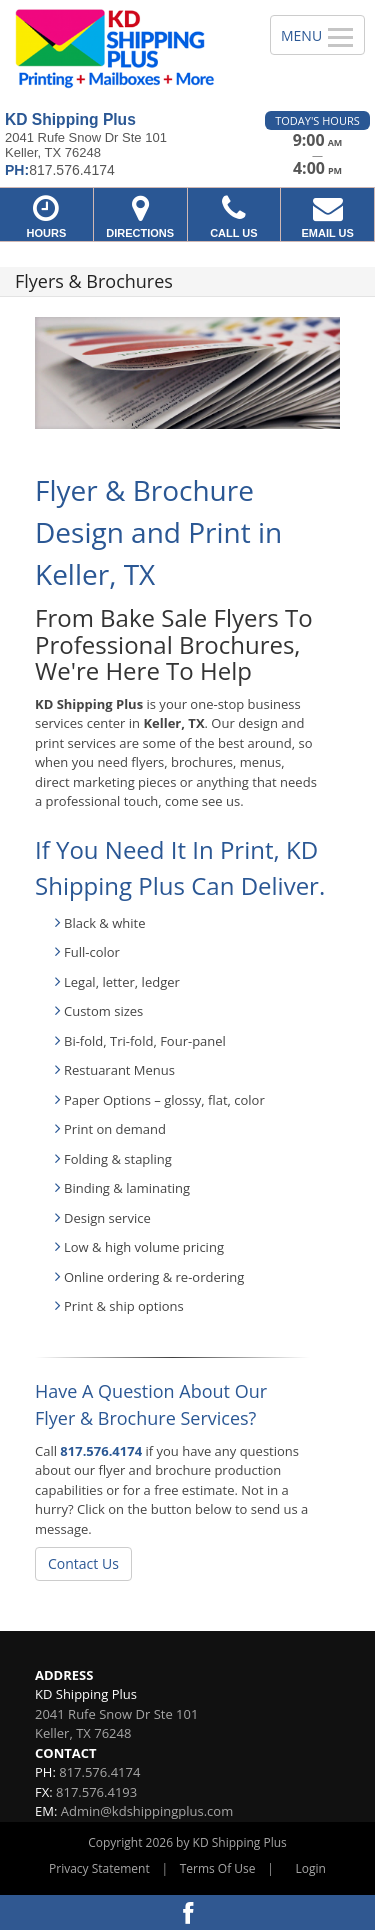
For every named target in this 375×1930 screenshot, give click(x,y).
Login (311, 1868)
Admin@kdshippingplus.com (147, 1811)
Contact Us (83, 1563)
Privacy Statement (99, 1868)
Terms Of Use (218, 1868)
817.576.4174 (101, 1451)
